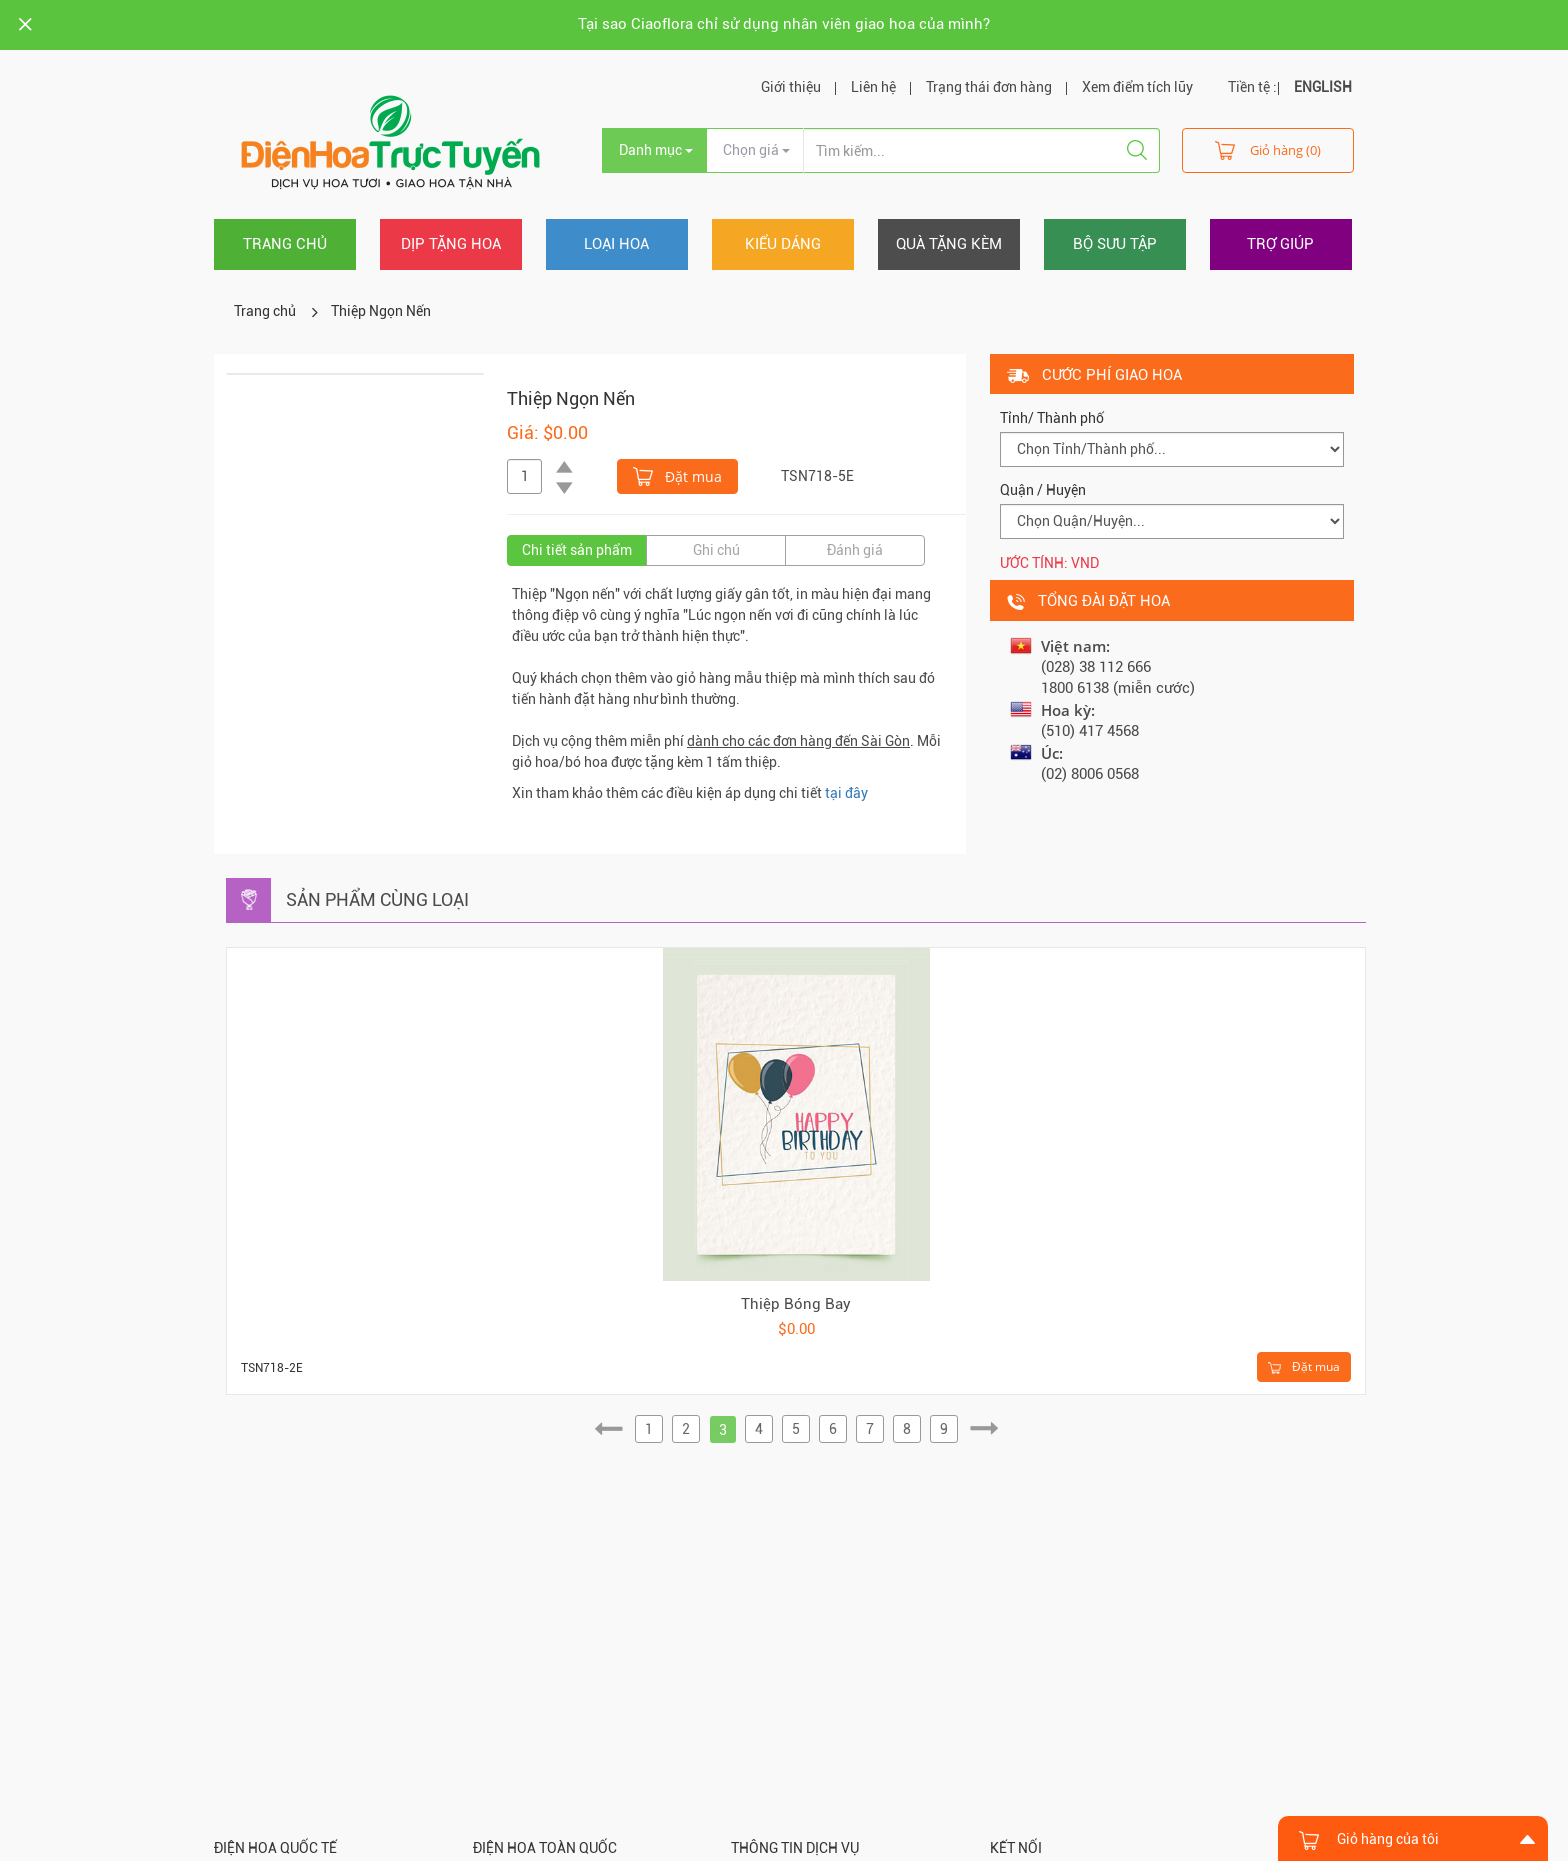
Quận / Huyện (1043, 490)
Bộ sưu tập (1115, 244)
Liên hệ (873, 87)
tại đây (846, 793)
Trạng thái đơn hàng (989, 87)
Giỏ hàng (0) (1268, 149)
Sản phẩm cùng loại (377, 899)
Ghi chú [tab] (716, 550)
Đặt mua (677, 475)
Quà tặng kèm (949, 244)
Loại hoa (616, 244)
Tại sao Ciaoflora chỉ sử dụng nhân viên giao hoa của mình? (784, 24)
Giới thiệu (791, 87)
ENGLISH (1323, 87)
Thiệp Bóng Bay (796, 1304)
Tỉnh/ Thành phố (1052, 418)
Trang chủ (285, 244)
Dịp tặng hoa (451, 244)
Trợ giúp (1280, 244)
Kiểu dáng (783, 244)
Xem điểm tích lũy (1137, 87)
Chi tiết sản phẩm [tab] (577, 550)
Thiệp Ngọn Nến (381, 311)
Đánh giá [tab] (855, 550)
